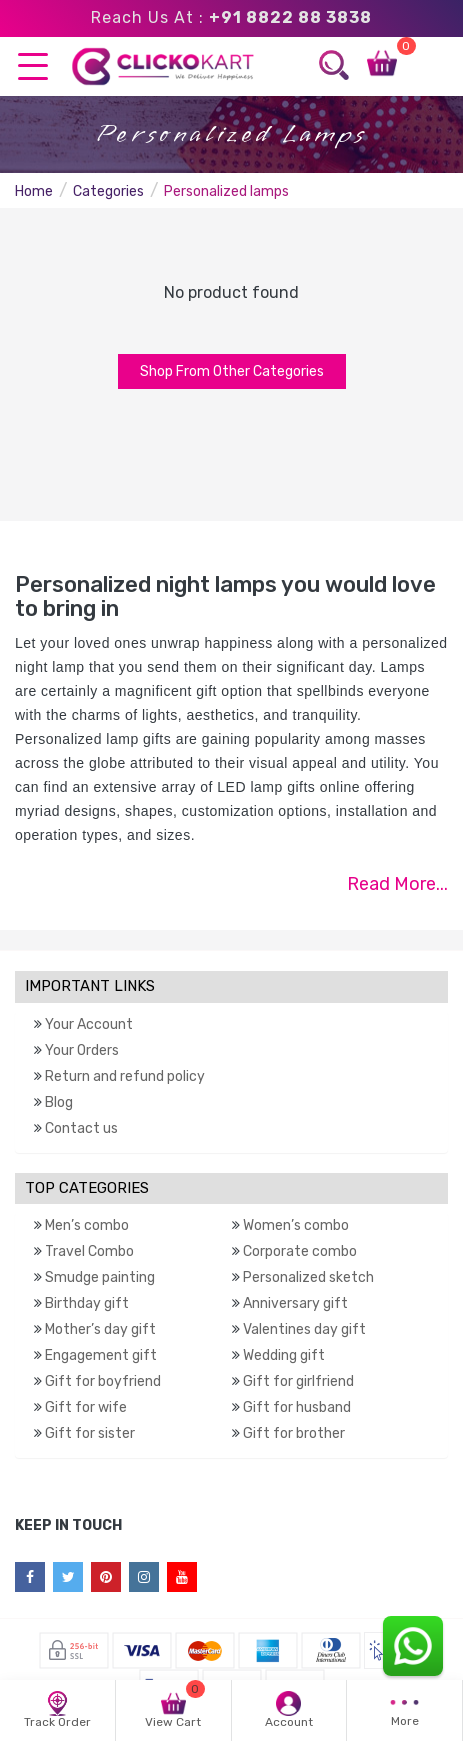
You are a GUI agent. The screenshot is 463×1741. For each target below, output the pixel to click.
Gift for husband (297, 1407)
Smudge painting (100, 1277)
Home (34, 191)
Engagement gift (101, 1355)
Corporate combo (300, 1251)
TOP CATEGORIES (87, 1188)
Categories (108, 191)
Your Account (89, 1024)
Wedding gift (284, 1355)
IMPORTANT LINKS (90, 986)
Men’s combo (87, 1225)
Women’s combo (296, 1225)
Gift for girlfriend (298, 1381)
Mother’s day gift (100, 1329)
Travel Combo (89, 1251)
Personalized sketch (308, 1277)
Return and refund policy (125, 1076)
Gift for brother (294, 1433)
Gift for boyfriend (103, 1381)
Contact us (81, 1128)
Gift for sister (90, 1433)
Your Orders (82, 1050)
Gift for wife (86, 1407)
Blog (59, 1102)
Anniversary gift (295, 1303)
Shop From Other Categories (232, 371)
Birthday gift (87, 1303)
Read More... (397, 884)
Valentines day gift (304, 1329)
